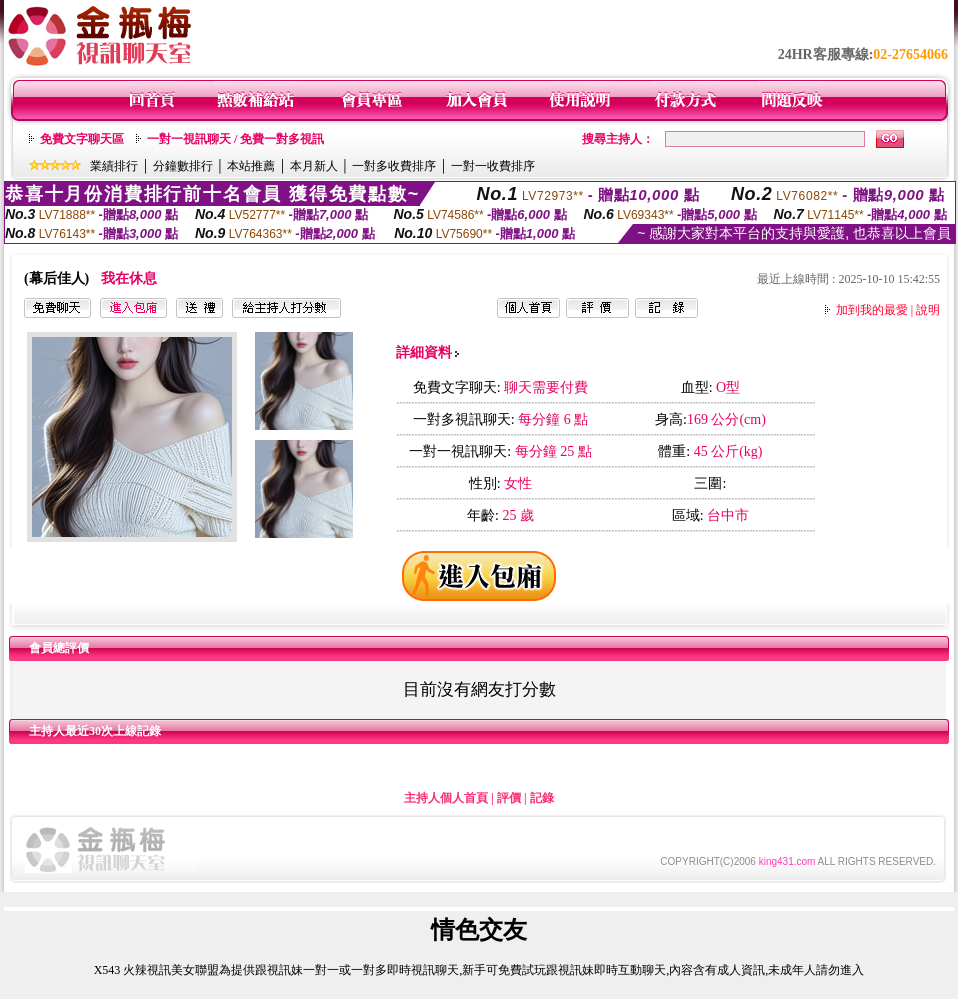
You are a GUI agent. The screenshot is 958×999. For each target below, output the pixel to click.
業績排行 (114, 166)
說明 (928, 310)
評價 (509, 798)
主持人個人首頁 (446, 798)
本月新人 (314, 166)
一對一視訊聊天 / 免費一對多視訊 (235, 139)
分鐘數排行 (183, 166)
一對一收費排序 (493, 166)
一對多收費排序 (394, 166)
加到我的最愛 (872, 310)
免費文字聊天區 (82, 139)
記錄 (542, 798)
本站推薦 (251, 166)
